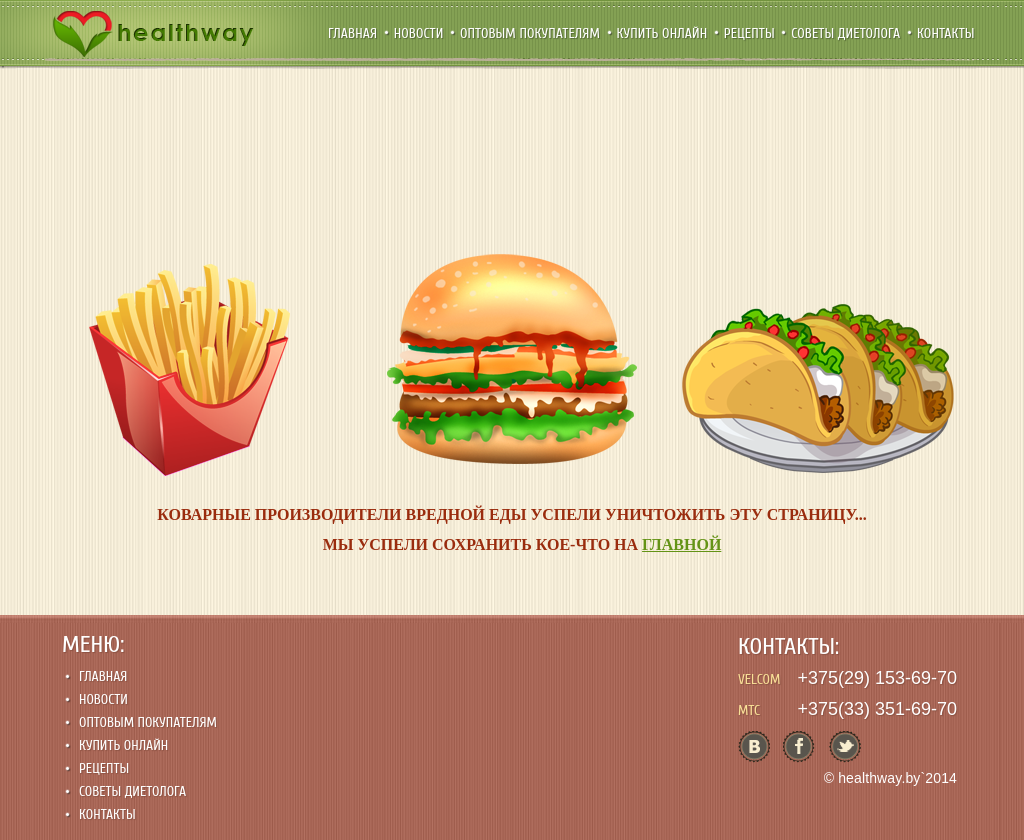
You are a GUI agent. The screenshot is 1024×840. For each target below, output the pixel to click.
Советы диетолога (847, 33)
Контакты (946, 33)
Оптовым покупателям (532, 33)
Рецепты (751, 33)
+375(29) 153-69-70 (877, 678)
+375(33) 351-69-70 (877, 709)
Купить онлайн (664, 33)
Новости (420, 33)
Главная (354, 33)
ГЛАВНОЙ (681, 544)
